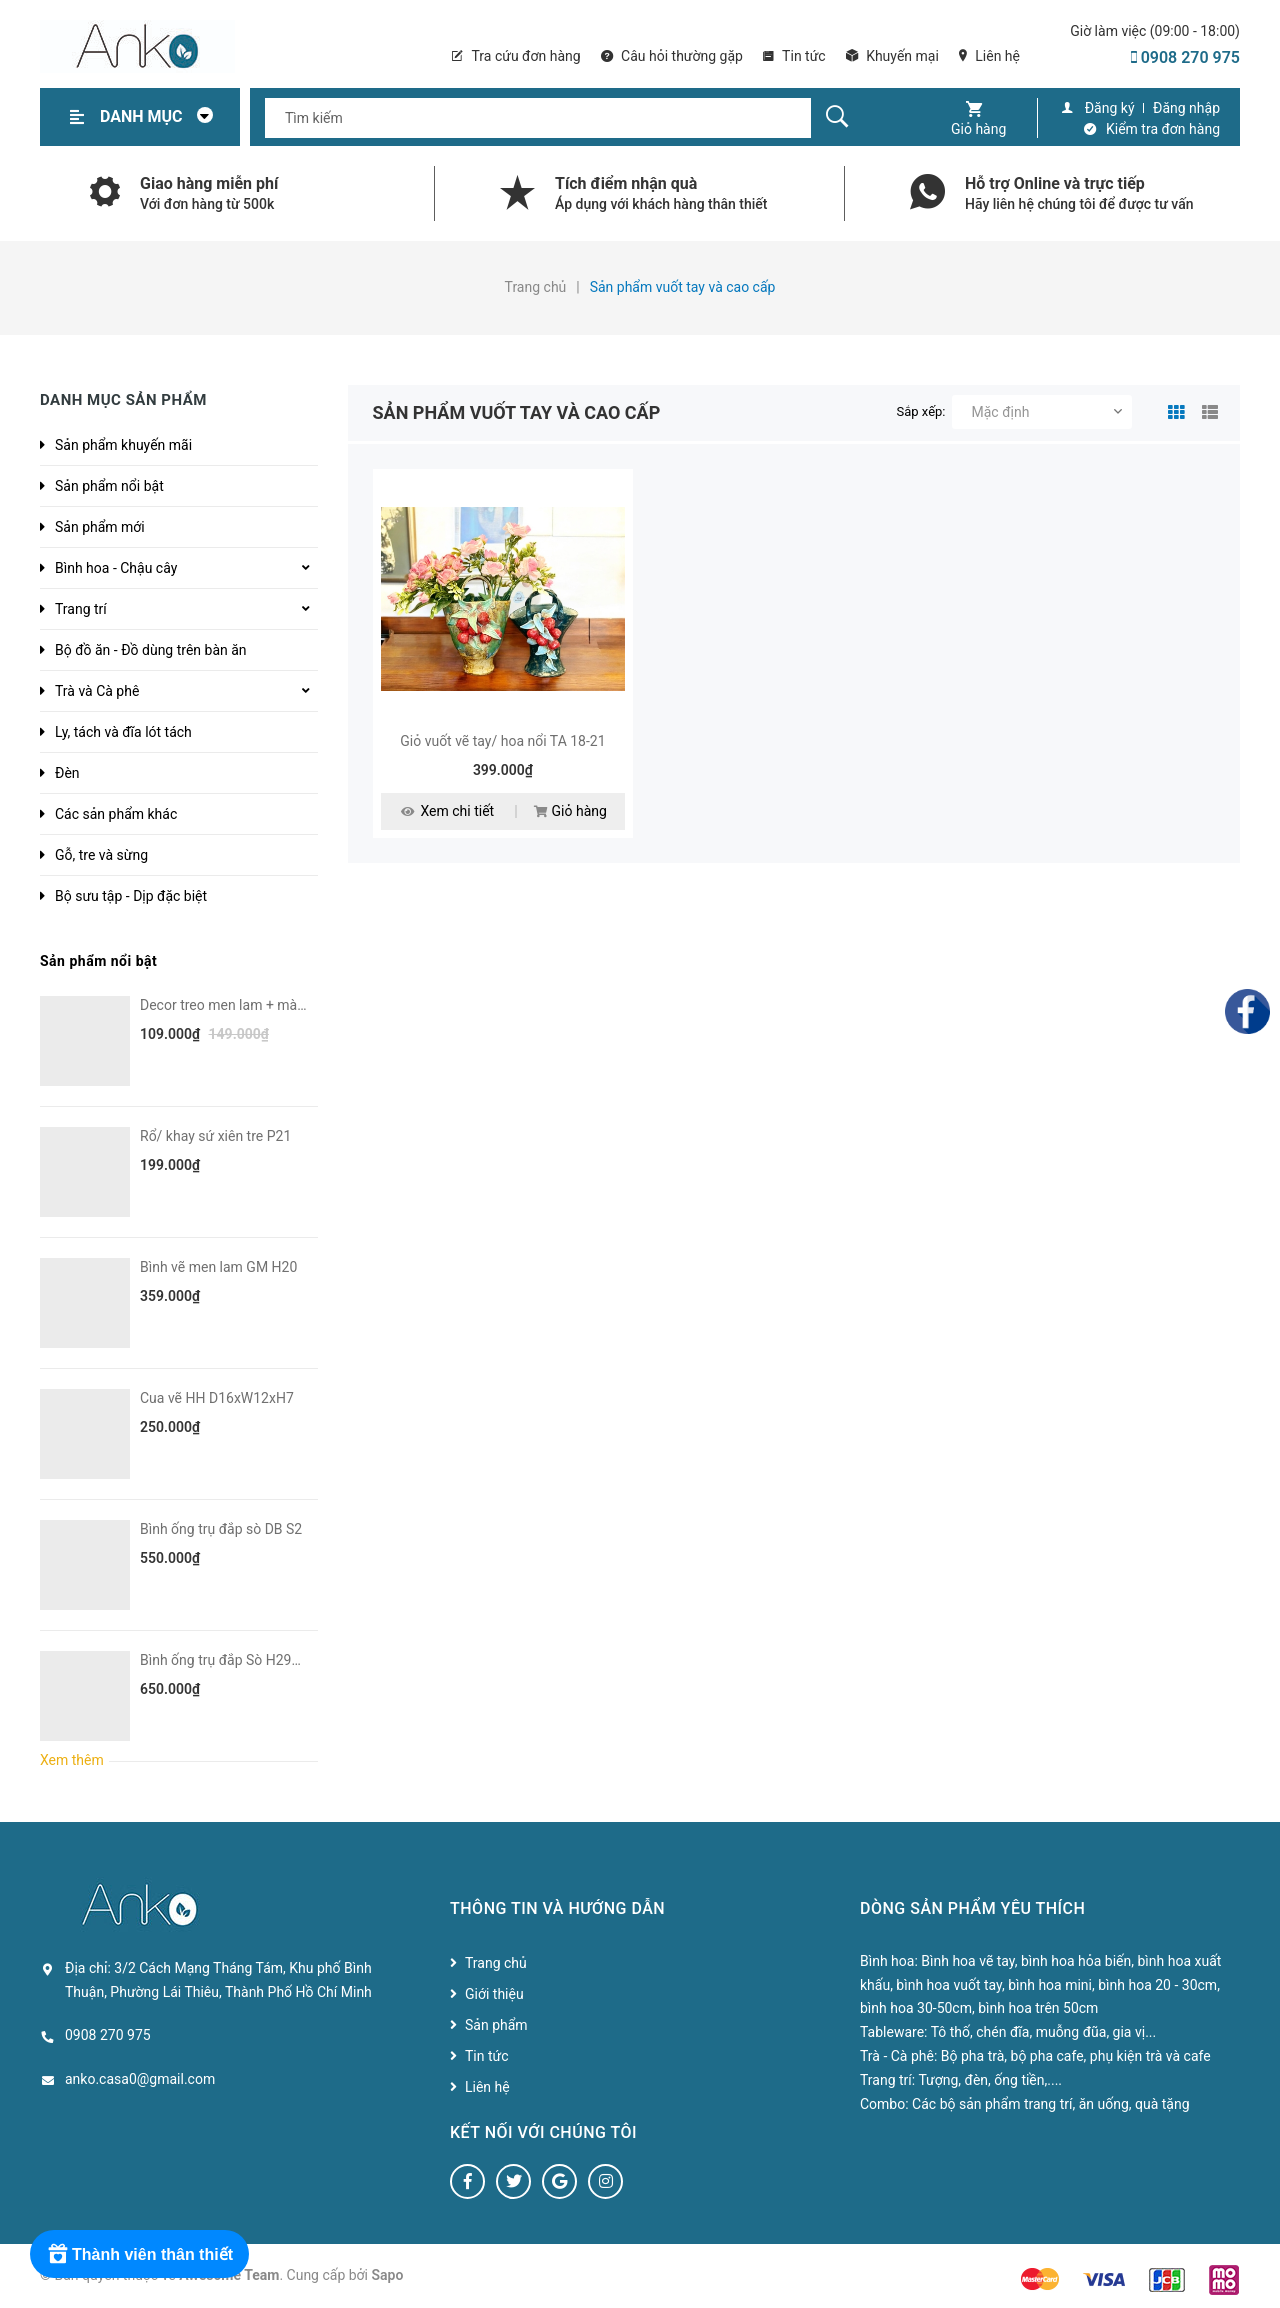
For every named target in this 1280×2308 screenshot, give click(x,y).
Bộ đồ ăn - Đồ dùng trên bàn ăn (151, 650)
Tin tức (794, 56)
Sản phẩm (496, 2025)
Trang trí (81, 609)
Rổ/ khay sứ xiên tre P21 (215, 1136)
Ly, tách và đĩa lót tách (123, 732)
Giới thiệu (494, 1994)
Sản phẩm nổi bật (109, 486)
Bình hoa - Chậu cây (116, 568)
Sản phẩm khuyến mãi (123, 445)
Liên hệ (989, 56)
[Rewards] (139, 2254)
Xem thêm (72, 1760)
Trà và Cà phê (97, 691)
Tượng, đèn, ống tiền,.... (990, 2080)
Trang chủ (496, 1963)
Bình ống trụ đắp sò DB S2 (221, 1529)
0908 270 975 (1185, 57)
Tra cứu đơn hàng (516, 56)
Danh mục (162, 116)
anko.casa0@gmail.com (140, 2079)
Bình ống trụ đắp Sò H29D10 (228, 1660)
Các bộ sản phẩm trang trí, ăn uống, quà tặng (1050, 2104)
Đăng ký (1110, 108)
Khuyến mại (892, 56)
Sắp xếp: (921, 411)
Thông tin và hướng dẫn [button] (557, 1908)
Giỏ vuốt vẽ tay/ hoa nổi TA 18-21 (502, 741)
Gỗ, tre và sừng (101, 855)
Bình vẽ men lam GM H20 (218, 1267)
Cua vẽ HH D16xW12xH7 (217, 1398)
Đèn (67, 773)
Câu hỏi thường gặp (672, 56)
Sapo (388, 2275)
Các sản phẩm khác (116, 814)
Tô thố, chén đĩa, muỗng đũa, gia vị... (1044, 2032)
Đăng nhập (1186, 108)
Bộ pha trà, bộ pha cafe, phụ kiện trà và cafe (1076, 2056)
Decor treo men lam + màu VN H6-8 (250, 1005)
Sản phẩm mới (100, 527)
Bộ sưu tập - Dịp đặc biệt (131, 896)
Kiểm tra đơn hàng (1163, 129)
